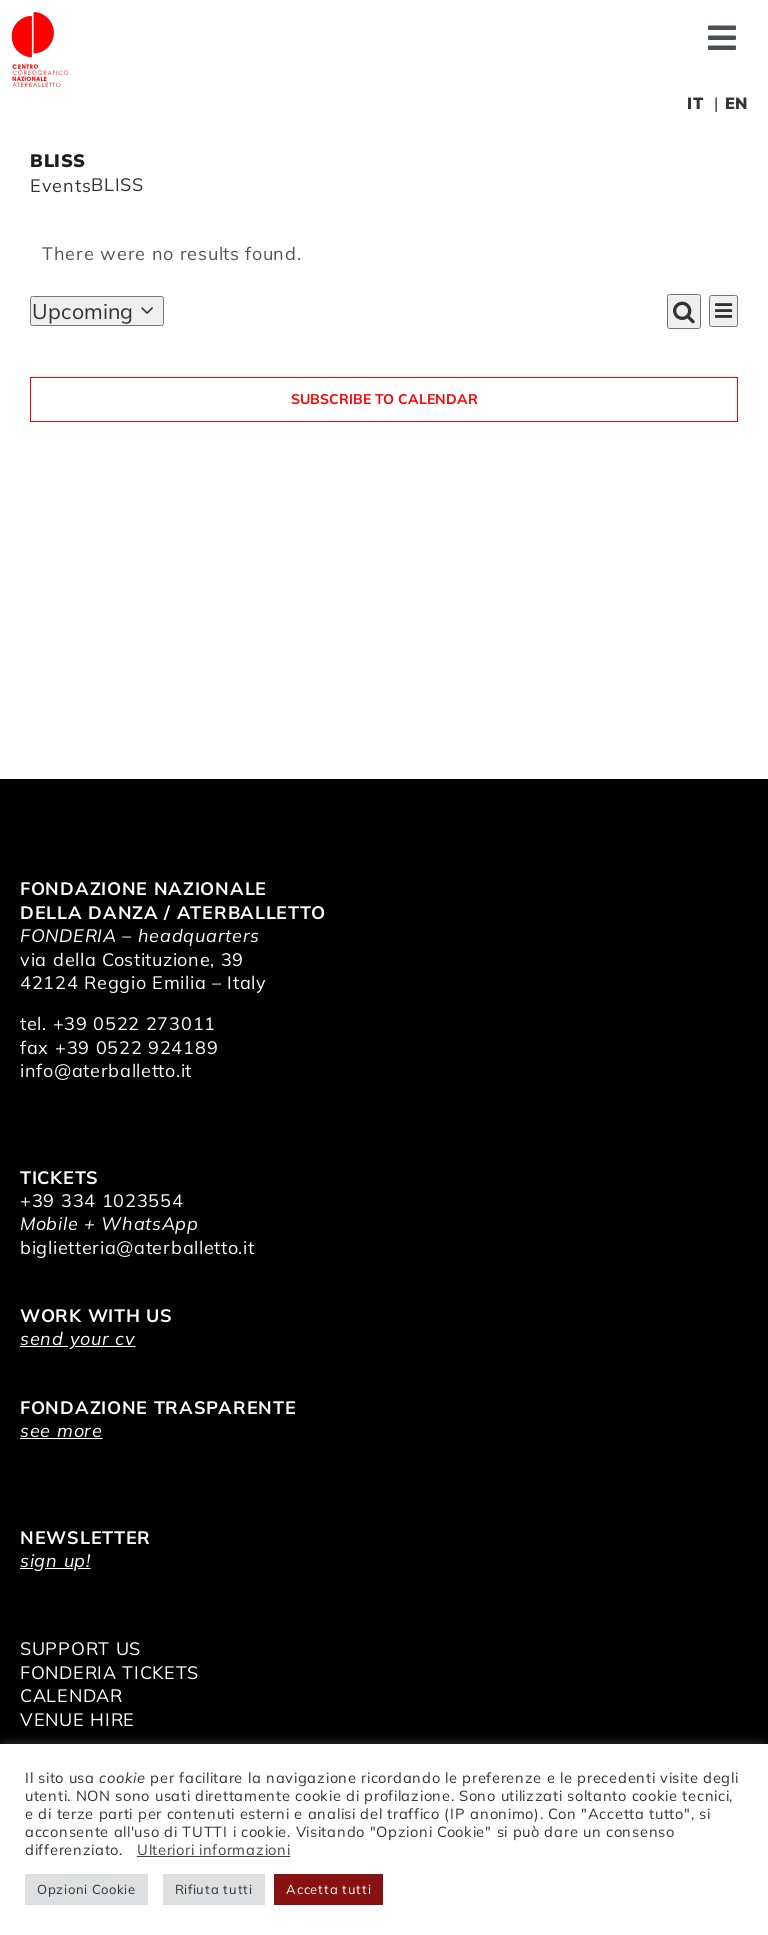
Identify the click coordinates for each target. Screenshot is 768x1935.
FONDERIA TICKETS (109, 1672)
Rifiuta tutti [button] (214, 1889)
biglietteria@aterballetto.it (137, 1247)
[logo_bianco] (40, 18)
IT (695, 103)
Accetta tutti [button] (328, 1889)
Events (60, 185)
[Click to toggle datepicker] (97, 311)
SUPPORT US (80, 1648)
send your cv (77, 1338)
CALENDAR (71, 1695)
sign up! (55, 1560)
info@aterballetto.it (106, 1070)
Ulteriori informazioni (213, 1849)
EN (736, 103)
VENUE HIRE (77, 1719)
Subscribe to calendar (384, 399)
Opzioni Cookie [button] (86, 1889)
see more (61, 1430)
